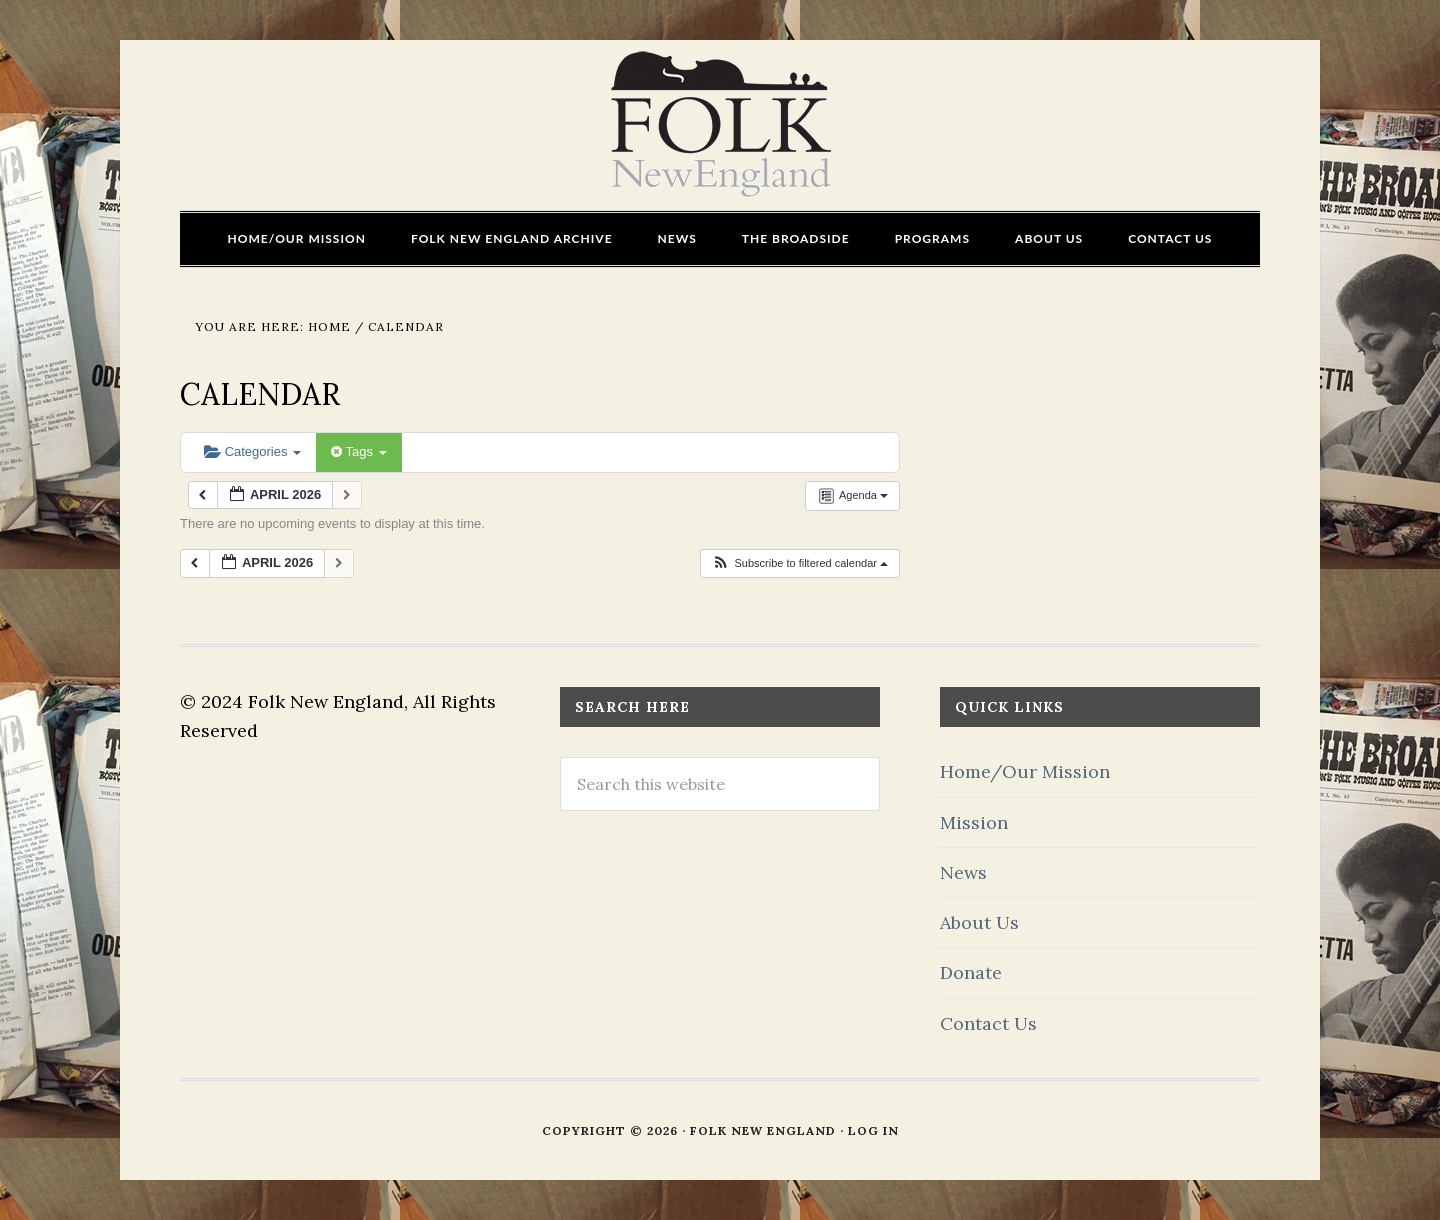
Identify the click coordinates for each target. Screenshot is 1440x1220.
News (963, 872)
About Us (979, 922)
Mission (974, 822)
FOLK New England (720, 125)
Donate (971, 972)
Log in (873, 1130)
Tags (358, 451)
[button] (799, 563)
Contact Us (988, 1023)
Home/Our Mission (1025, 771)
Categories (252, 451)
